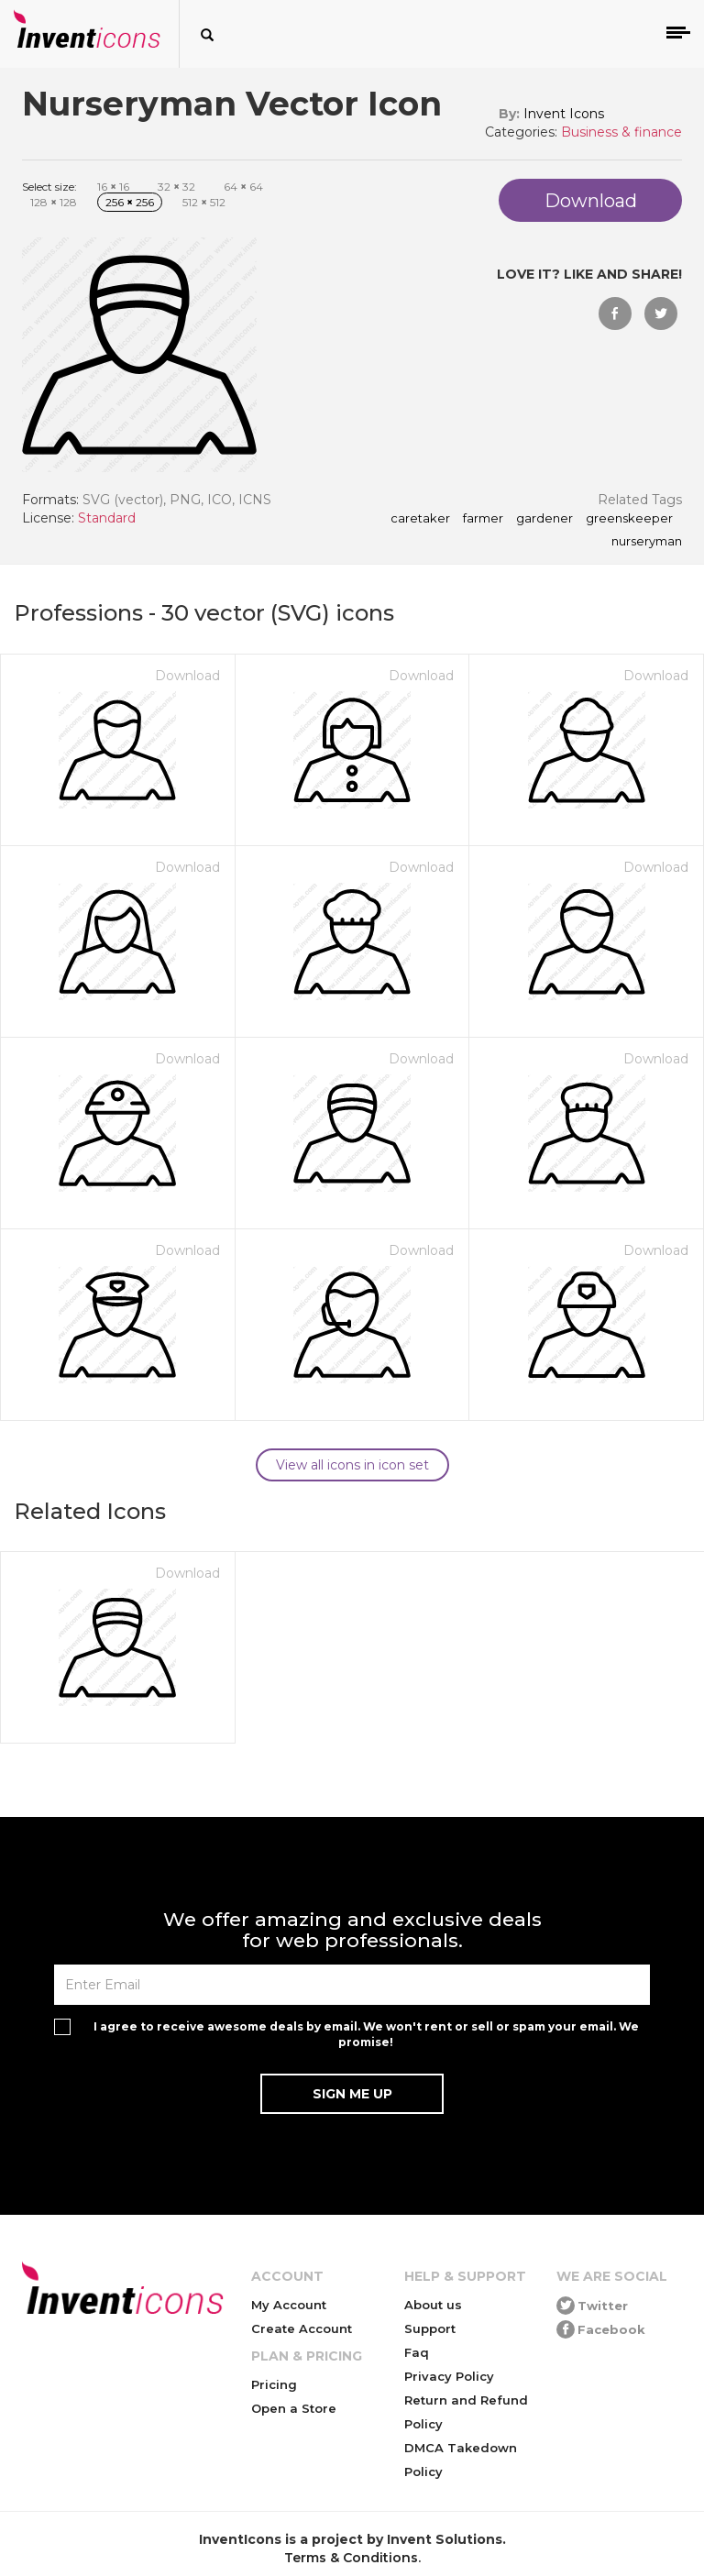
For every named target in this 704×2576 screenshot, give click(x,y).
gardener (544, 518)
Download (187, 675)
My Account (288, 2304)
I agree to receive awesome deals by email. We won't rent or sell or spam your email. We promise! (366, 2034)
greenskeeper (629, 518)
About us (433, 2304)
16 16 (113, 186)
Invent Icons (563, 113)
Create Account (301, 2328)
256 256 (129, 202)
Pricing (274, 2384)
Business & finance (621, 132)
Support (430, 2328)
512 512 (204, 202)
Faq (416, 2352)
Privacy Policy (449, 2376)
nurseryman (646, 541)
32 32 (176, 186)
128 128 (53, 202)
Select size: (49, 186)
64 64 (243, 186)
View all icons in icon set (352, 1465)
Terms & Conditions (351, 2557)
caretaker (420, 518)
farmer (483, 518)
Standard (107, 518)
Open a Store (293, 2408)
